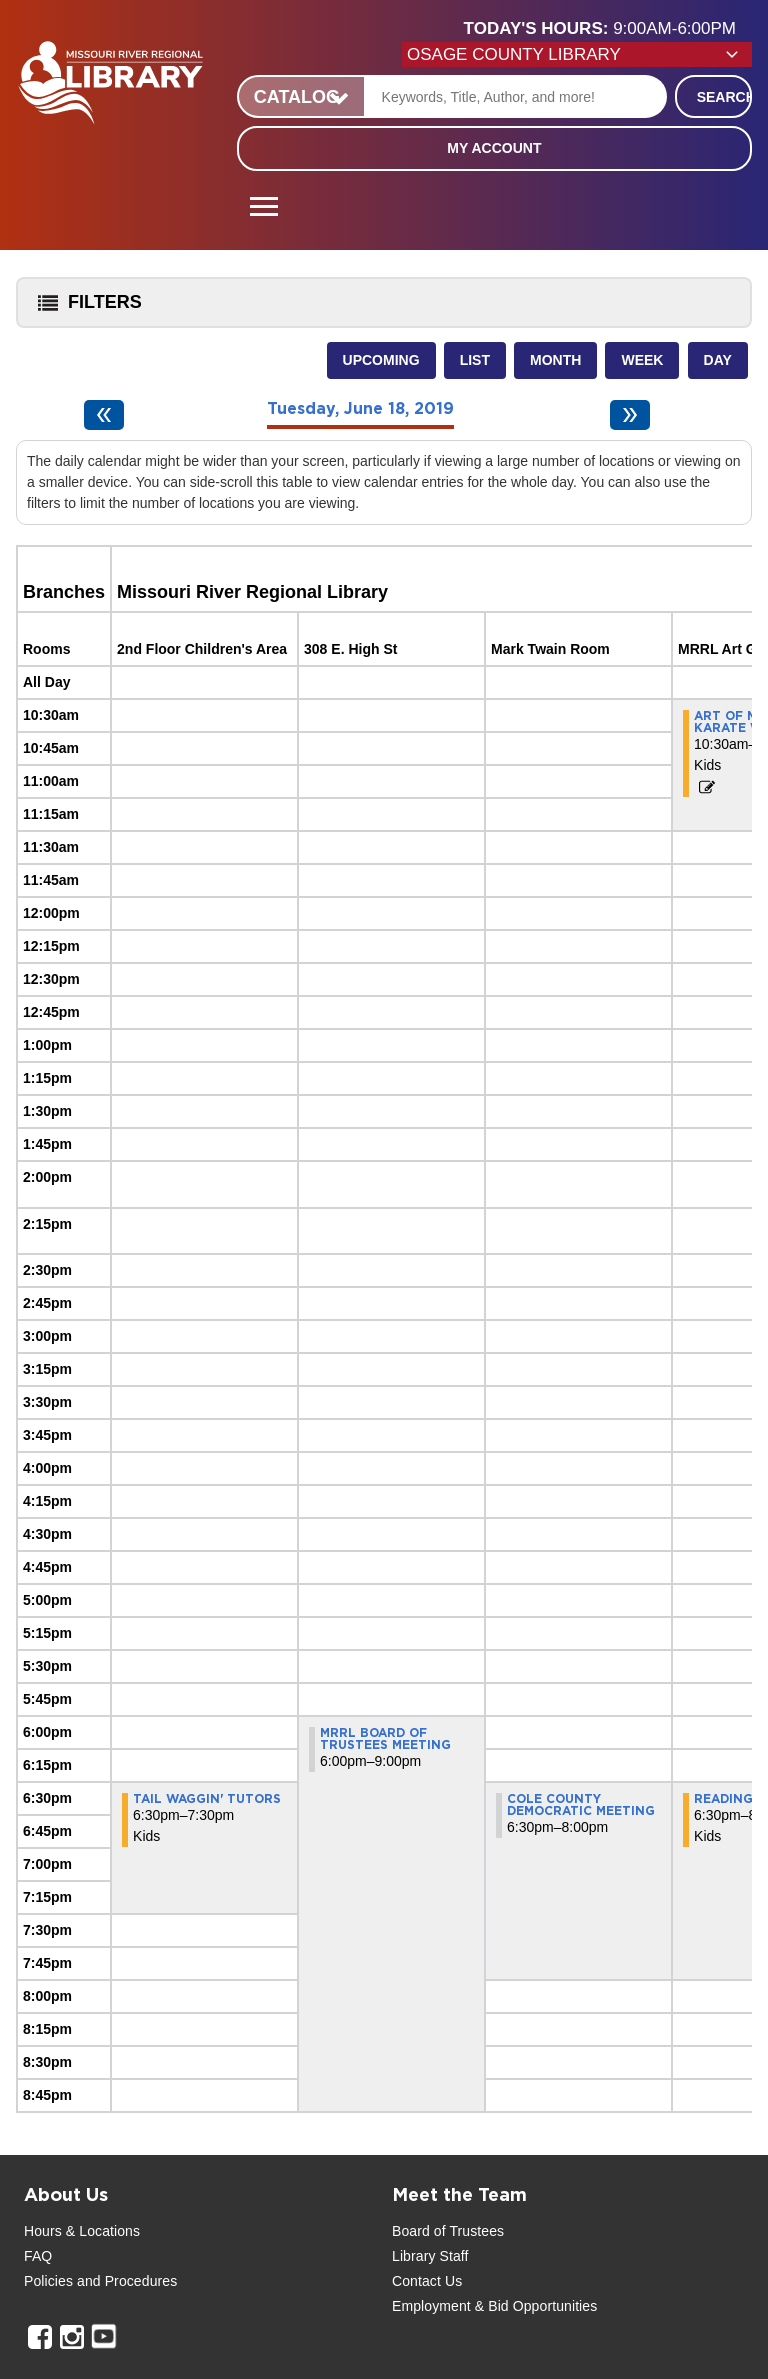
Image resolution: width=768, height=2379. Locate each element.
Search (724, 97)
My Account (494, 148)
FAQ (38, 2256)
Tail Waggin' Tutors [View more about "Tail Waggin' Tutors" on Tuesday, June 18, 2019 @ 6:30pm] (207, 1799)
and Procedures (125, 2281)
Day (718, 360)
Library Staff (430, 2256)
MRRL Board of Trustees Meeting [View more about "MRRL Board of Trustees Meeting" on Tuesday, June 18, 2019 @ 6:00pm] (385, 1739)
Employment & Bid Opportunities (494, 2306)
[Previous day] (104, 415)
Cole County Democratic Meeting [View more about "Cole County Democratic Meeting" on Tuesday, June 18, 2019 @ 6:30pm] (581, 1805)
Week (642, 360)
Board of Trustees (448, 2231)
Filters (85, 308)
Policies (48, 2281)
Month (555, 360)
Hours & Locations (82, 2231)
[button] (608, 29)
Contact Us (427, 2281)
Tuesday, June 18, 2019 (360, 409)
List (475, 360)
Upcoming (381, 360)
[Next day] (630, 415)
